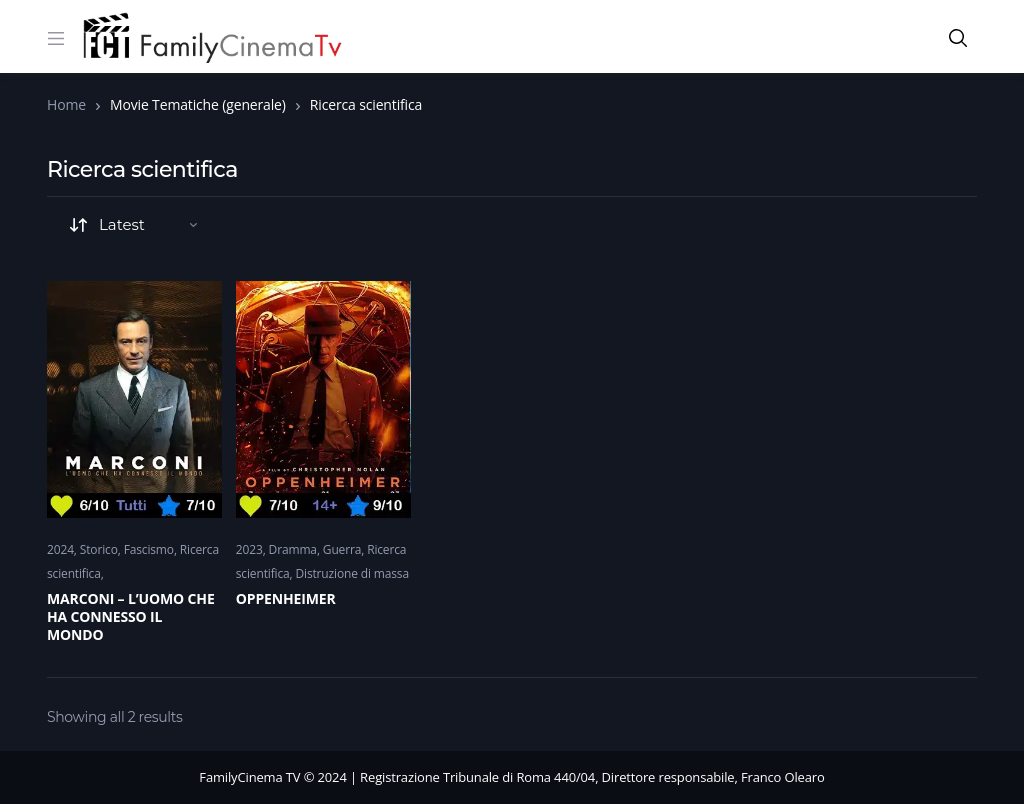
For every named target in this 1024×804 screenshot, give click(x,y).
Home (66, 104)
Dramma (293, 549)
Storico (99, 549)
